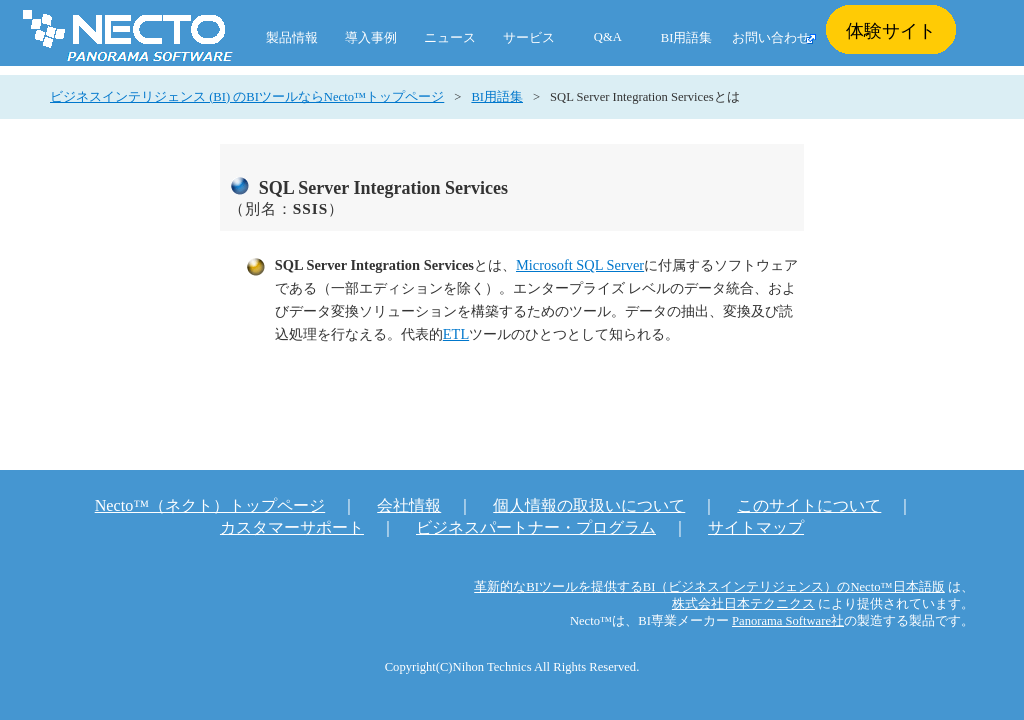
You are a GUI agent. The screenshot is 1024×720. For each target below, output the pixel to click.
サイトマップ (756, 528)
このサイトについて (809, 506)
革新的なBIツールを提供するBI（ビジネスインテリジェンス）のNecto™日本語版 (709, 587)
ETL (456, 334)
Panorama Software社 (788, 621)
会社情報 (409, 506)
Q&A (608, 37)
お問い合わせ (771, 38)
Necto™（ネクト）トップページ (210, 506)
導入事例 (371, 38)
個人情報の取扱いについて (589, 506)
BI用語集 (687, 38)
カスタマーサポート (292, 528)
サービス (529, 38)
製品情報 (292, 38)
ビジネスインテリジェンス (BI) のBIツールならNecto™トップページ (247, 97)
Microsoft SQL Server (580, 265)
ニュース (450, 38)
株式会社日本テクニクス (743, 604)
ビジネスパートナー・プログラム (536, 528)
